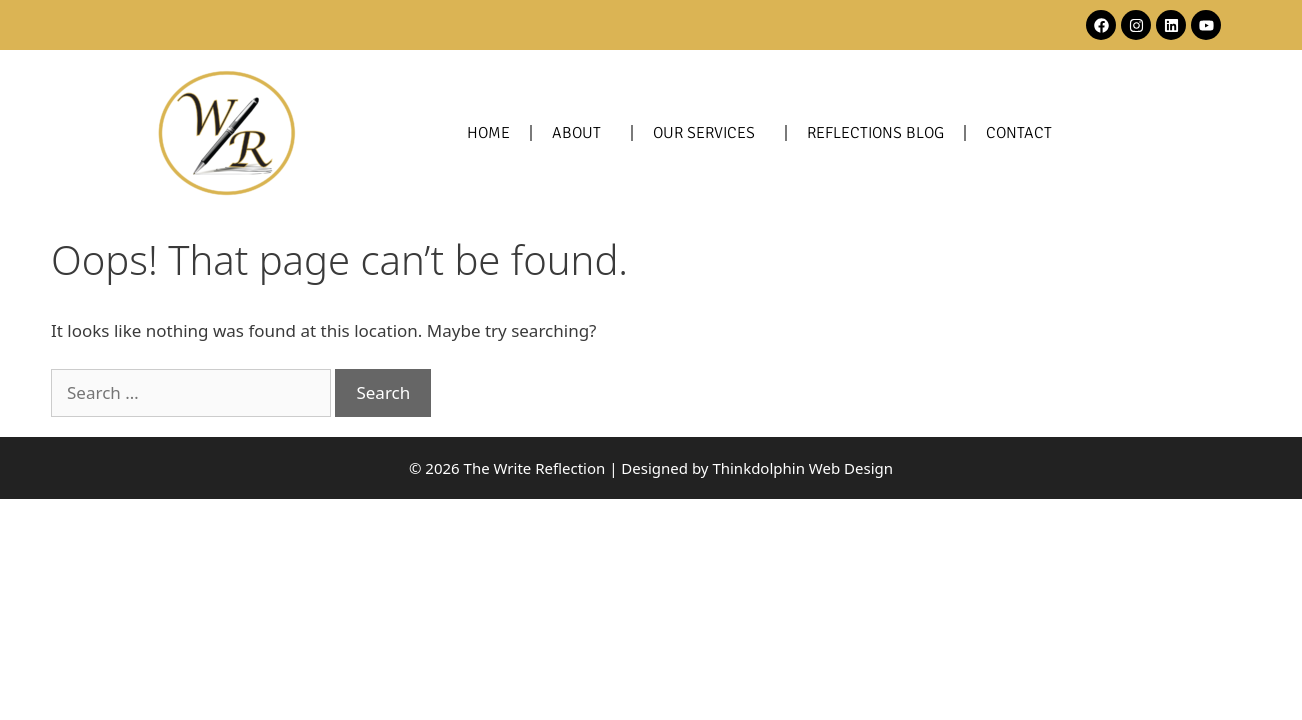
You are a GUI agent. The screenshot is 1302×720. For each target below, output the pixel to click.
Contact (1019, 133)
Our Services (709, 133)
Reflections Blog (875, 133)
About (581, 133)
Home (488, 133)
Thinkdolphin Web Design (802, 468)
